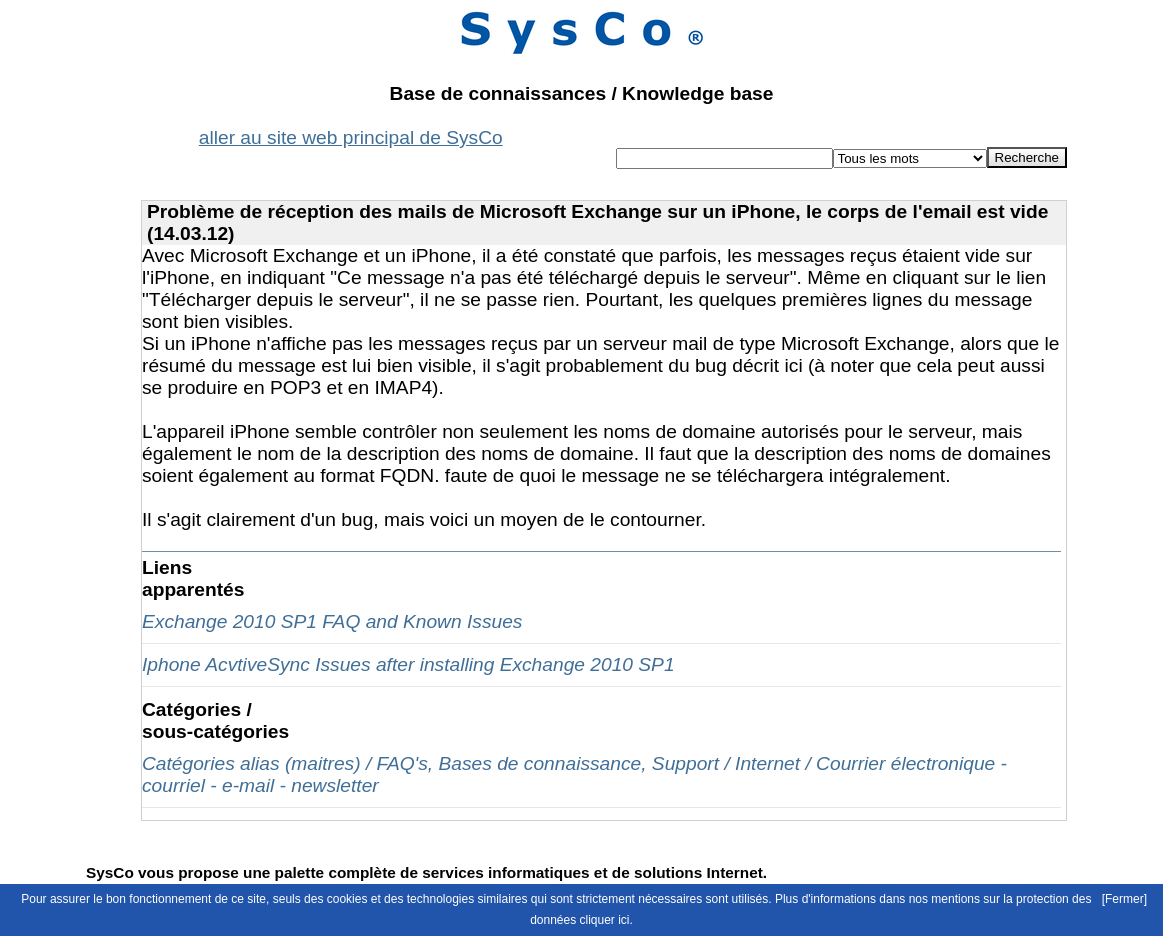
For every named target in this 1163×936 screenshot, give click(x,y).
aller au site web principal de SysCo (351, 137)
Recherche (1027, 157)
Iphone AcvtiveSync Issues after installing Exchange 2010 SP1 (408, 664)
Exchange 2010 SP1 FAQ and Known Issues (332, 621)
